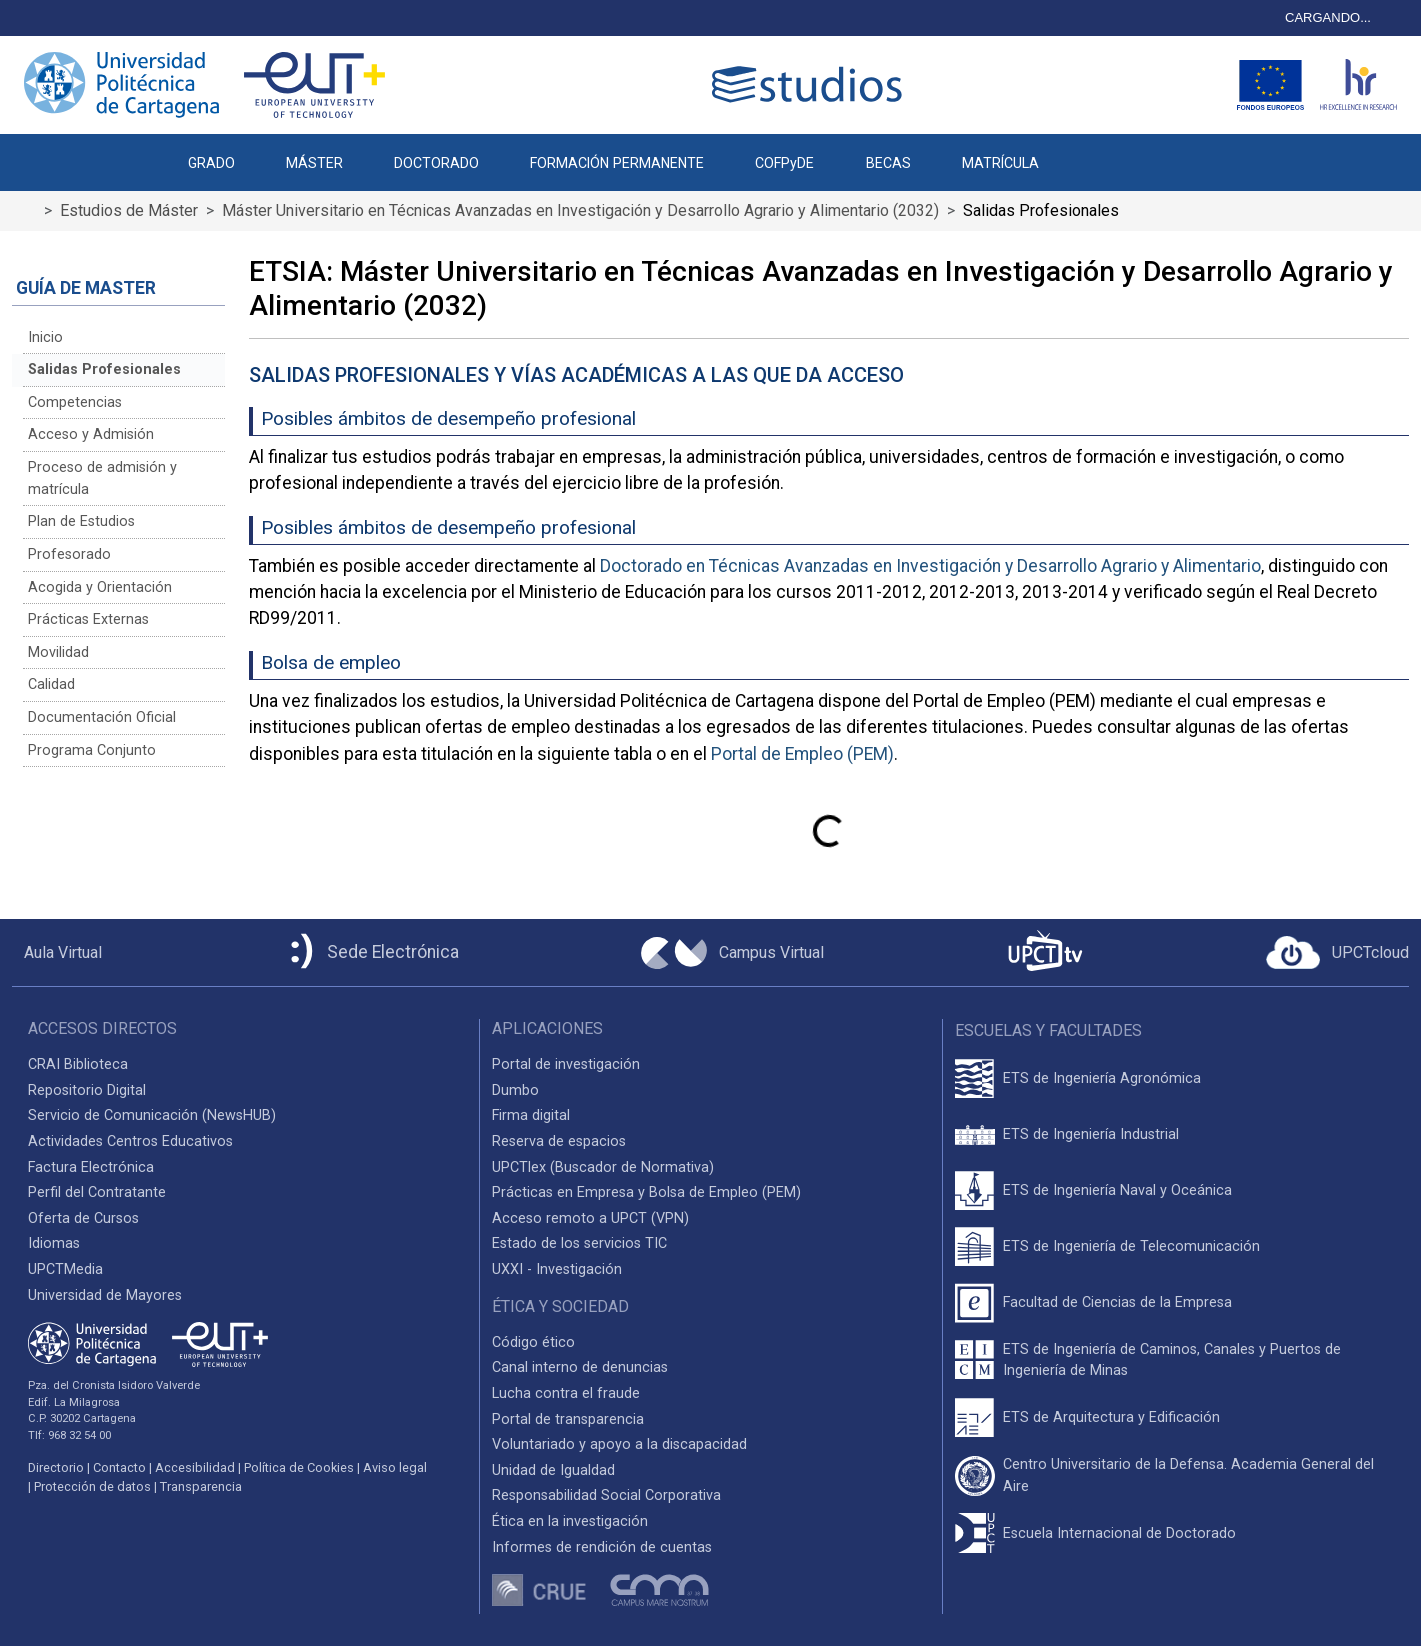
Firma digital (531, 1115)
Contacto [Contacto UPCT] (119, 1467)
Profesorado (69, 554)
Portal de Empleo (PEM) (802, 754)
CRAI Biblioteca (78, 1064)
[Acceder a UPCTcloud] (1337, 953)
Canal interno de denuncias (580, 1367)
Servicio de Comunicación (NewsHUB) (152, 1115)
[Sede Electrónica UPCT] (371, 952)
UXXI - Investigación (557, 1269)
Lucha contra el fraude (566, 1393)
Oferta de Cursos (83, 1218)
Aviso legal (395, 1467)
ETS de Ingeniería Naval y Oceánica (1117, 1190)
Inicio (45, 337)
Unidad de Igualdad (553, 1470)
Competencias (75, 402)
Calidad (51, 684)
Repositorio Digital (87, 1090)
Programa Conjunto (92, 750)
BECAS (888, 163)
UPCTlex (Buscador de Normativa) (603, 1167)
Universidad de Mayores (105, 1295)
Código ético (533, 1342)
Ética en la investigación (570, 1521)
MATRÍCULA (1000, 163)
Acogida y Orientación (100, 587)
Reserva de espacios (559, 1141)
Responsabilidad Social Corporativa (606, 1495)
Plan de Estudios (81, 521)
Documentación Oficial (102, 717)
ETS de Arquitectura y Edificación (1111, 1417)
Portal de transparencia (568, 1419)
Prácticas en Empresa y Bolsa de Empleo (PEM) (646, 1192)
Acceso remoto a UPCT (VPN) (590, 1218)
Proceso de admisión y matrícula (102, 478)
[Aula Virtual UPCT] (57, 953)
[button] (1089, 153)
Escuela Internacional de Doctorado (1119, 1533)
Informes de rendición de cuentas (602, 1547)
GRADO (211, 163)
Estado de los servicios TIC (579, 1243)
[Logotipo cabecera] (811, 84)
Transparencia (201, 1486)
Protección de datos (92, 1486)
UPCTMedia (65, 1269)
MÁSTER (314, 163)
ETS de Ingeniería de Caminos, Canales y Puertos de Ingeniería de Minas (1172, 1360)
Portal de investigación (566, 1064)
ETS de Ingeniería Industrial (1091, 1134)
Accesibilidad (195, 1467)
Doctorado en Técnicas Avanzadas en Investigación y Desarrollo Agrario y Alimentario (930, 566)
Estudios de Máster (129, 210)
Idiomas (54, 1243)
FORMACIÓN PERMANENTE (617, 163)
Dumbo (515, 1090)
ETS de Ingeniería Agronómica (1102, 1078)
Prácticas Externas (88, 619)
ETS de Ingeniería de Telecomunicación (1131, 1246)
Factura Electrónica (91, 1167)
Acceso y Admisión (91, 434)
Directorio (56, 1467)
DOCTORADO (436, 163)
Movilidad (58, 652)
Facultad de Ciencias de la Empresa (1117, 1302)
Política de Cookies (299, 1467)
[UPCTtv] (1045, 952)
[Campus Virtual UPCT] (732, 953)
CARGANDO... (1328, 17)
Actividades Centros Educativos (130, 1141)
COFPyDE (784, 163)
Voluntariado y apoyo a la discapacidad (619, 1444)
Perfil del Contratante (97, 1192)
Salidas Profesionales (104, 369)
